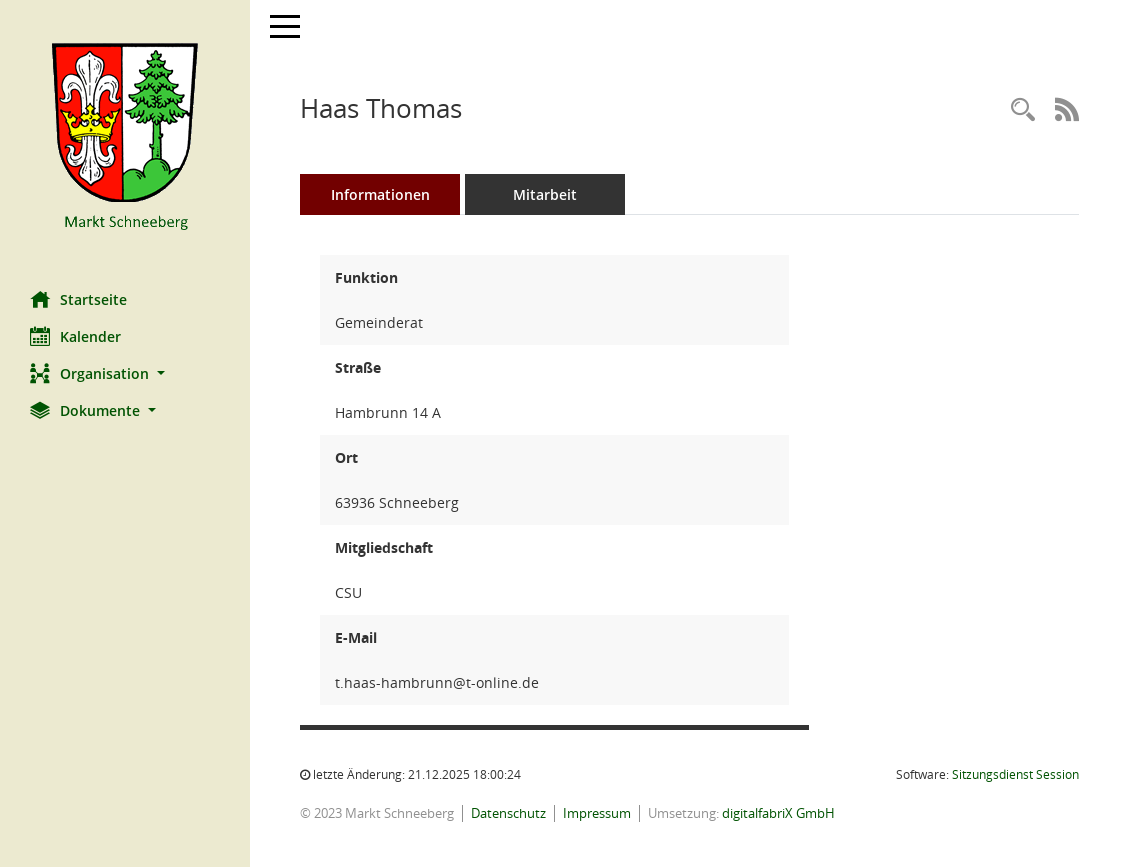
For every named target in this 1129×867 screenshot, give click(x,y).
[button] (125, 373)
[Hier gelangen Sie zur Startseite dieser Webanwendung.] (125, 138)
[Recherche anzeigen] (1023, 110)
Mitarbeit (545, 194)
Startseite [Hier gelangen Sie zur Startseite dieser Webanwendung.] (78, 299)
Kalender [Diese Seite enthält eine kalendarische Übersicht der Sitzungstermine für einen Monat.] (75, 336)
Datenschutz (508, 813)
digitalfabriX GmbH (778, 813)
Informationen (380, 194)
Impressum (597, 813)
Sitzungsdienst (1015, 774)
